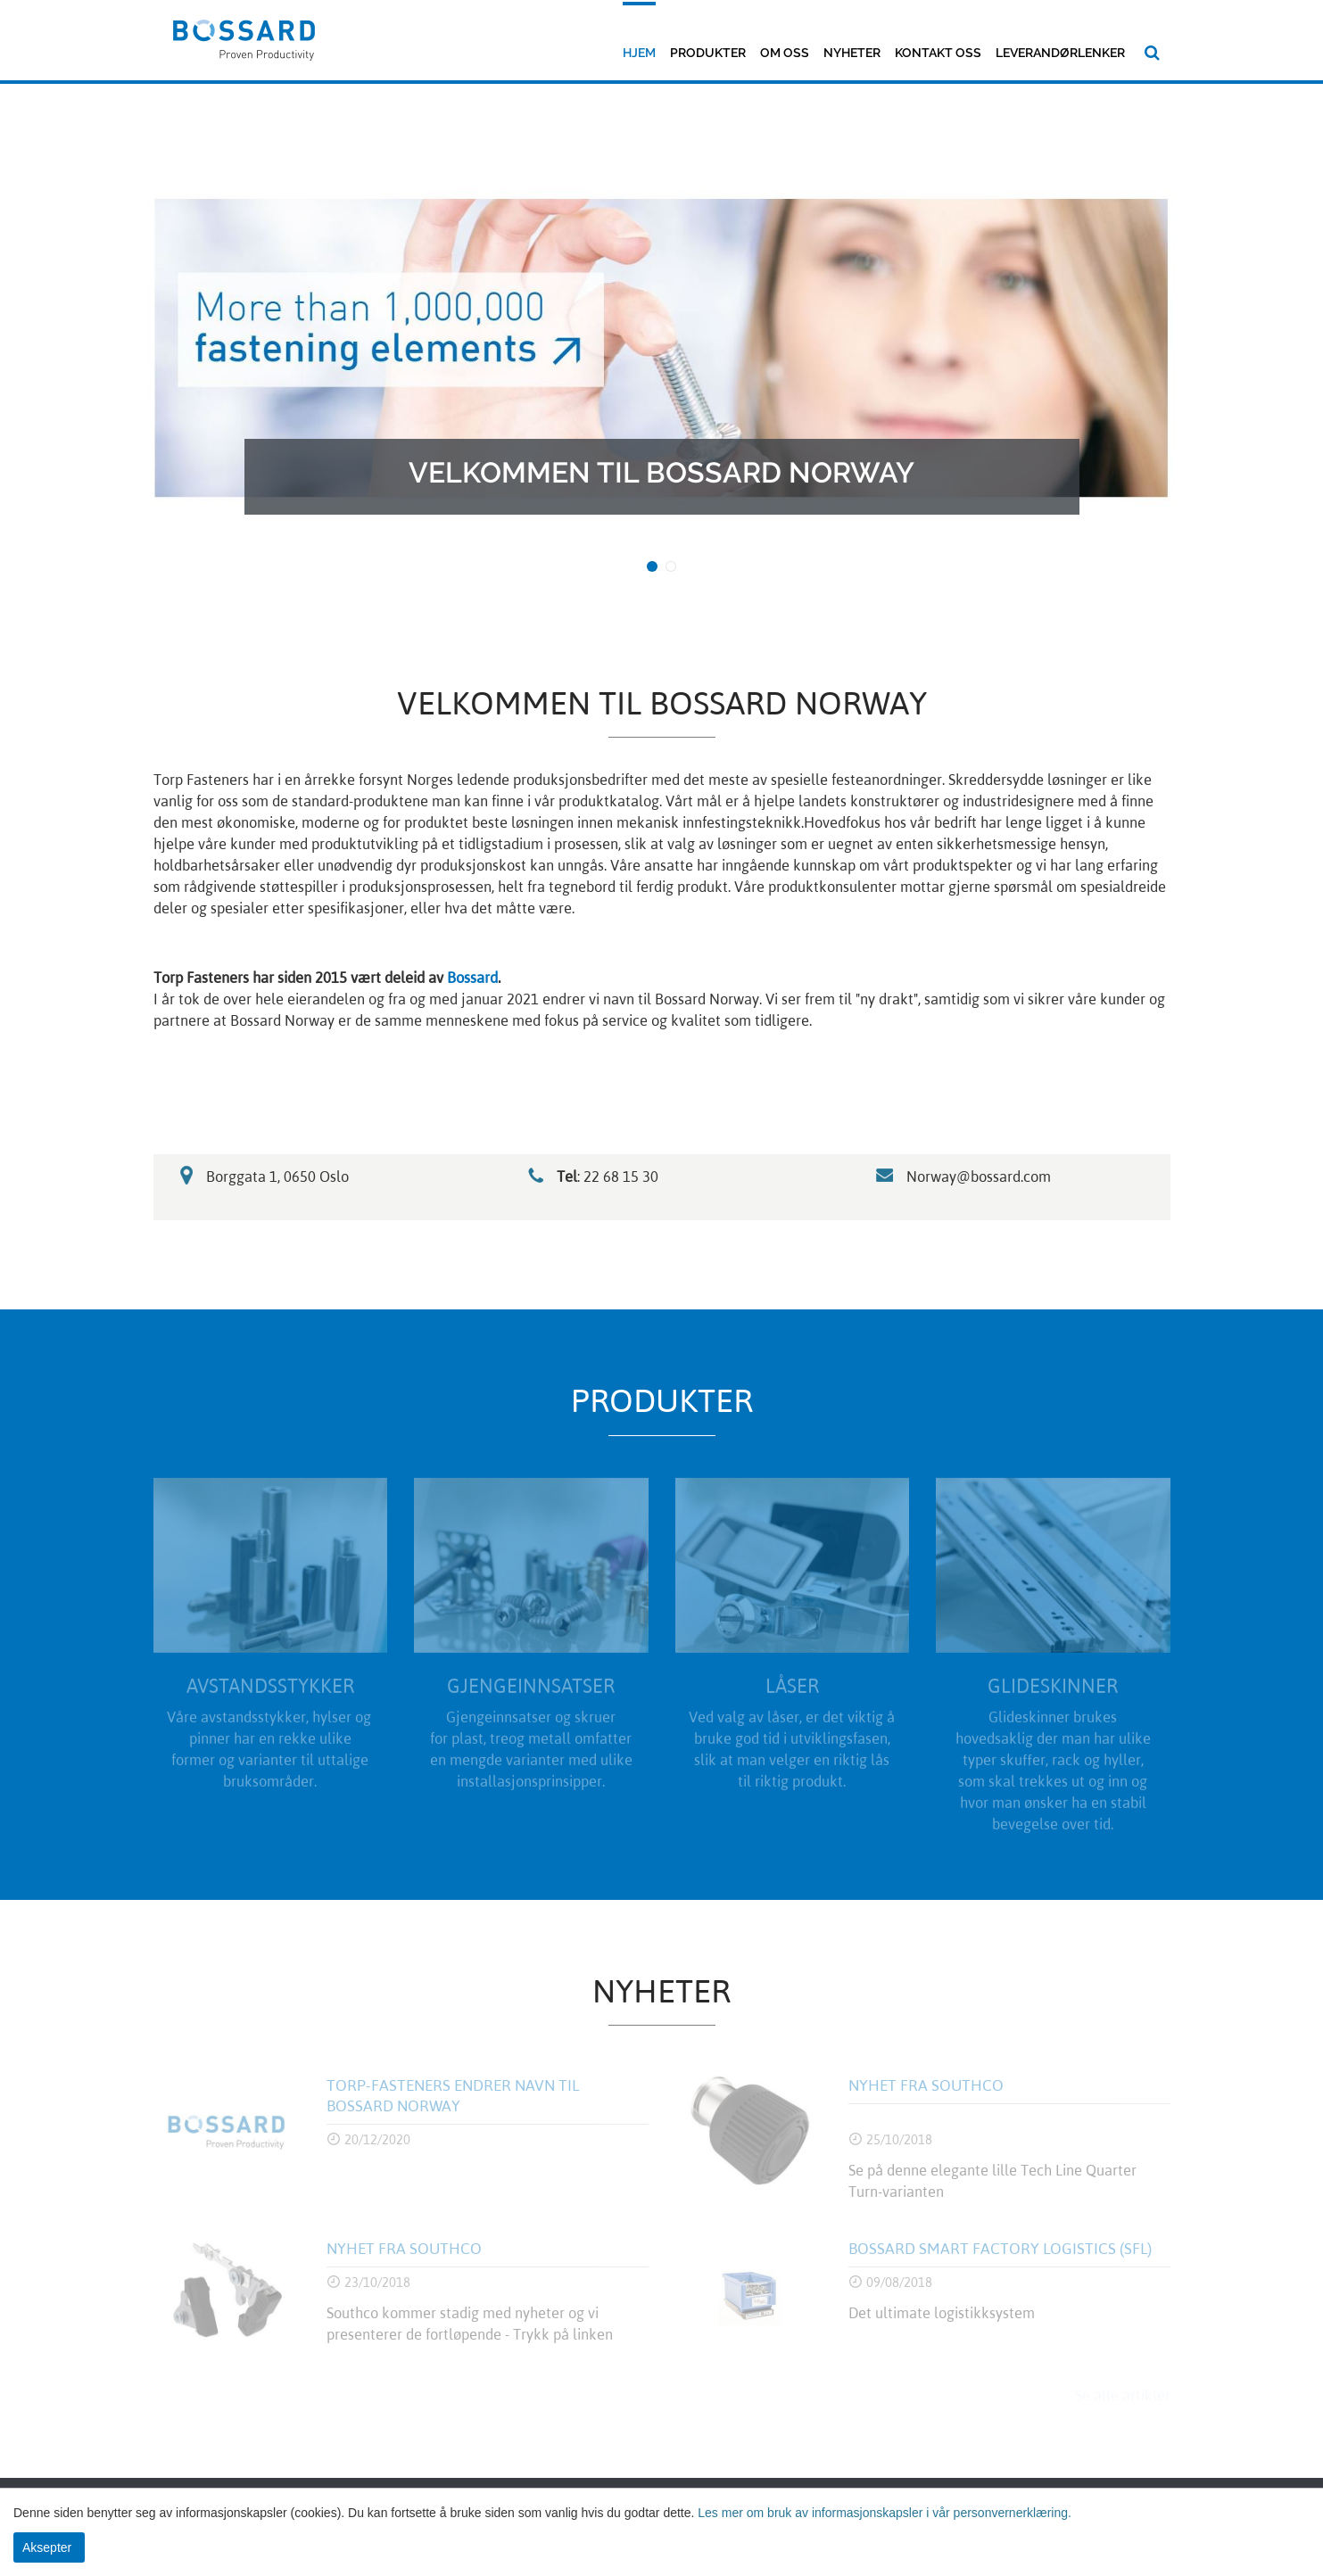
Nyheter (852, 52)
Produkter (708, 52)
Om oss (784, 52)
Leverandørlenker (1060, 52)
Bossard (472, 977)
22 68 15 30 (622, 1176)
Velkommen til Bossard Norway (661, 472)
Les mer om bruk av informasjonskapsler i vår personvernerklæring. (882, 2513)
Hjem (639, 52)
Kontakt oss (938, 52)
